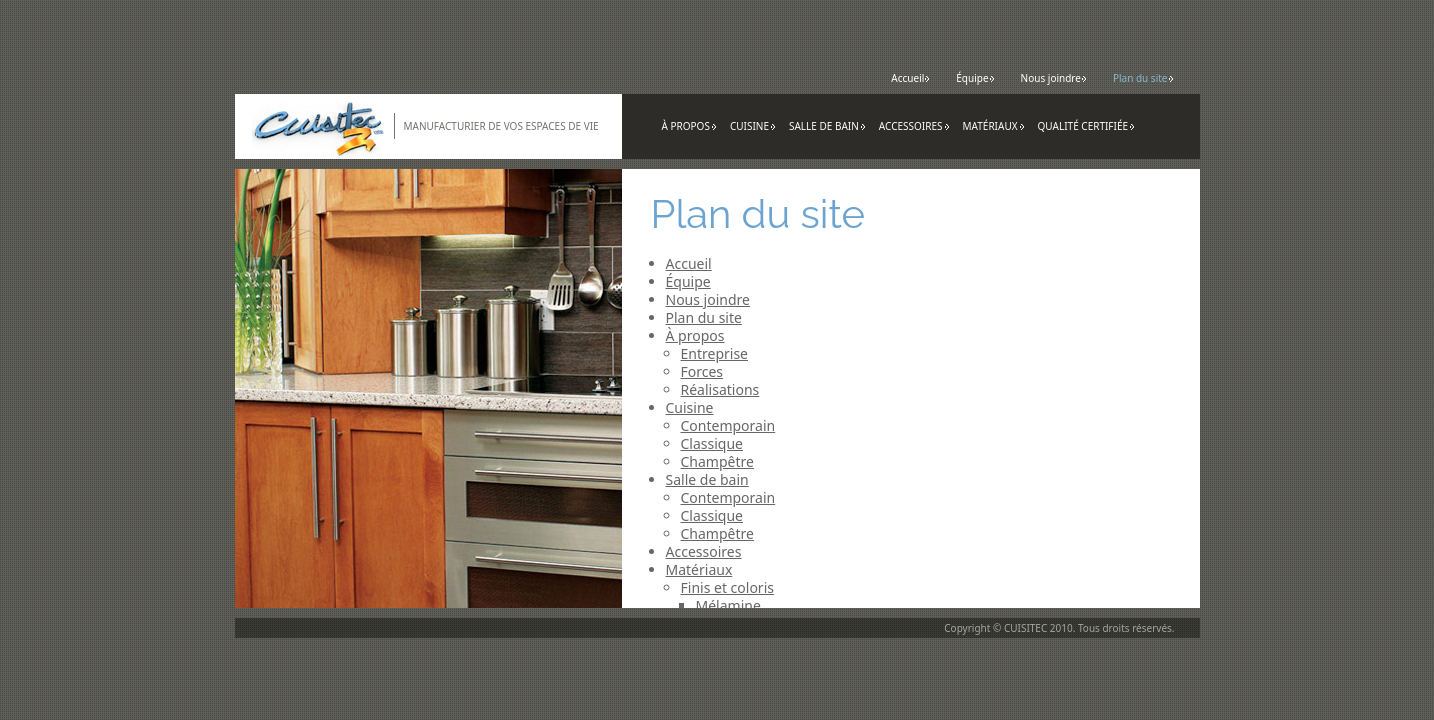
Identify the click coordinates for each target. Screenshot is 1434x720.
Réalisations (720, 389)
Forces (702, 371)
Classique (712, 443)
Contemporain (728, 425)
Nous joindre (1054, 78)
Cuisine (753, 126)
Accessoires (914, 126)
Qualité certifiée (1087, 126)
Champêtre (717, 461)
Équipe (975, 78)
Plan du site (1143, 78)
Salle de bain (827, 126)
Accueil (910, 78)
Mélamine (728, 605)
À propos (689, 126)
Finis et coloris (727, 587)
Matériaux (994, 126)
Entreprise (715, 353)
